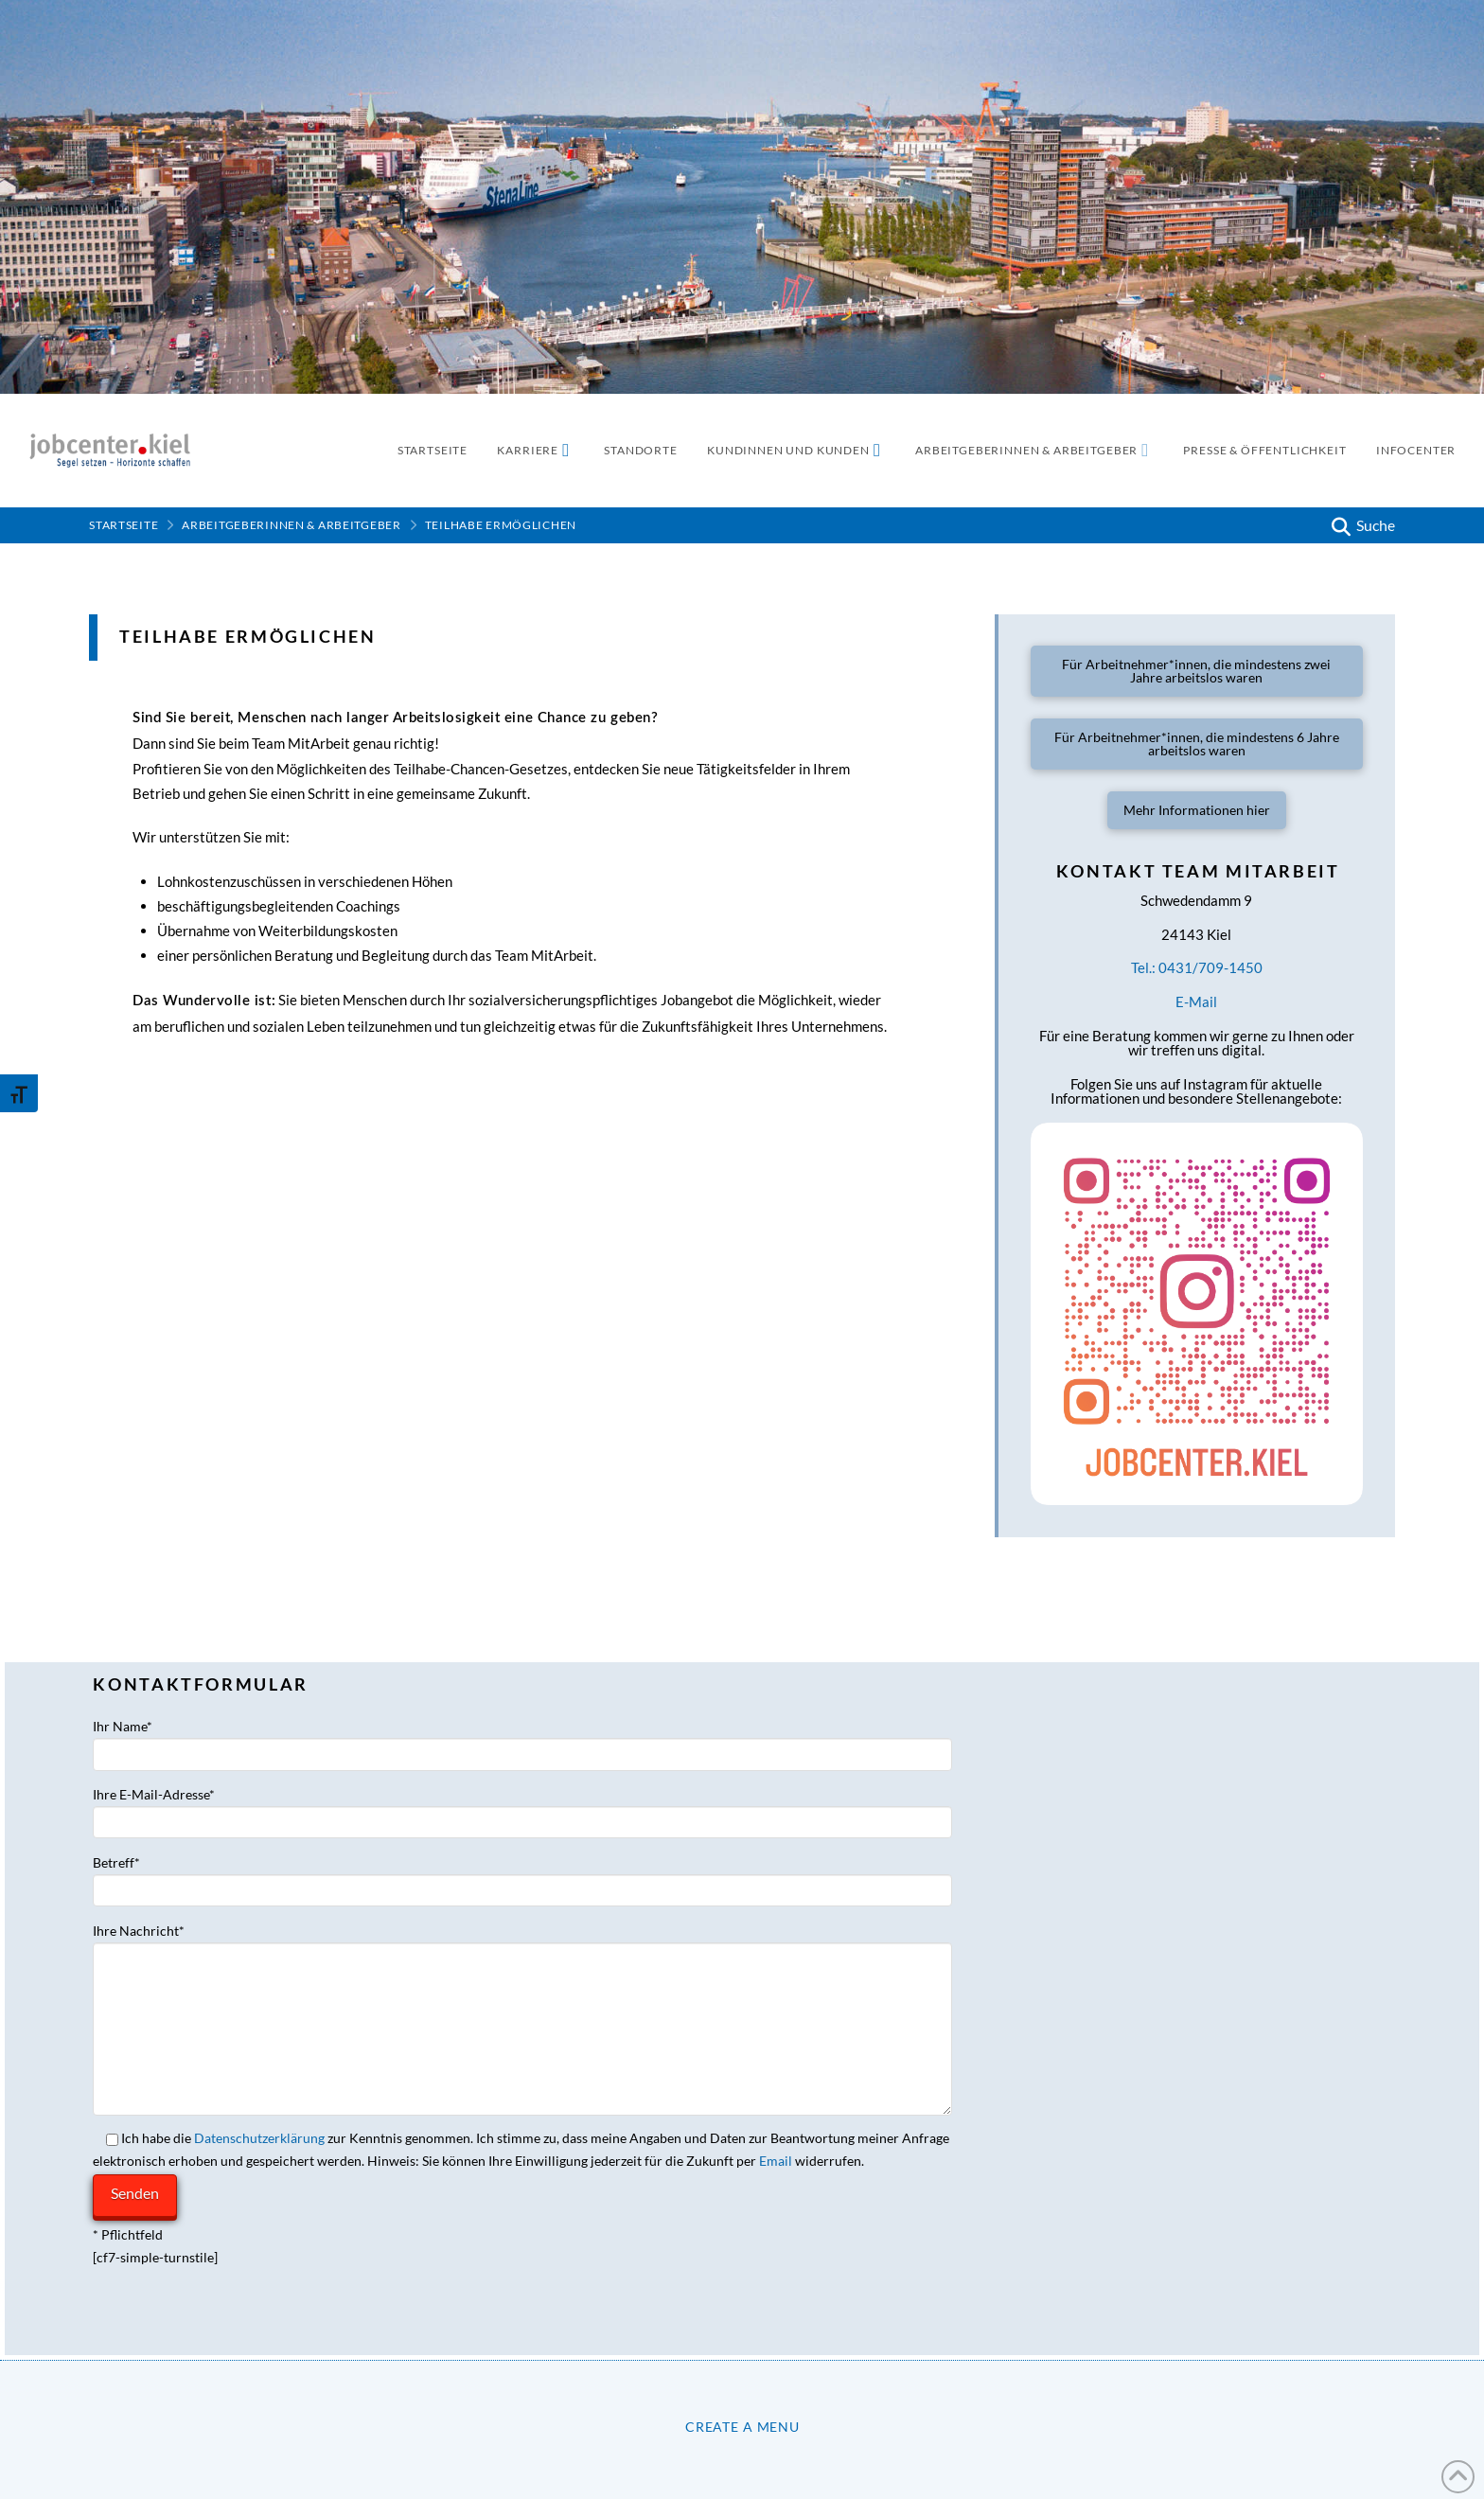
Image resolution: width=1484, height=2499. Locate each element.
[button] (1361, 525)
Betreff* (522, 1877)
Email (775, 2161)
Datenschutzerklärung (259, 2138)
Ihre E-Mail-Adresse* (522, 1809)
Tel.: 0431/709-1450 (1197, 967)
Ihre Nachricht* (522, 1942)
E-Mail (1196, 1001)
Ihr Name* (522, 1741)
